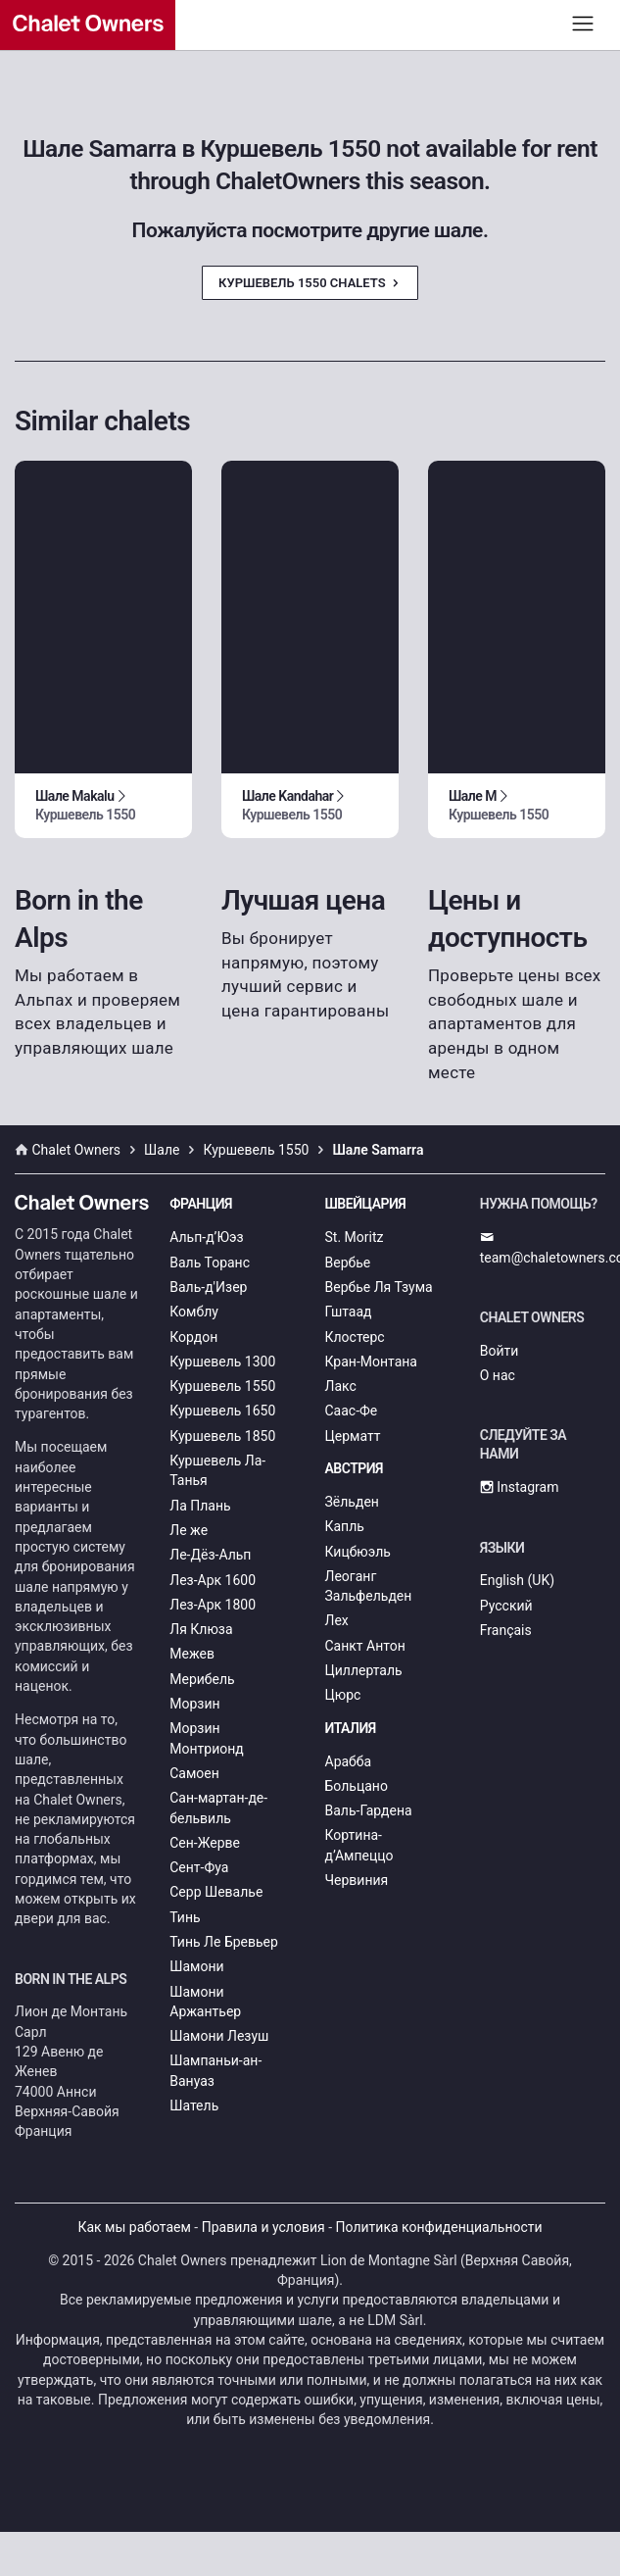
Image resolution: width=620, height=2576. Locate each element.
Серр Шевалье (215, 1892)
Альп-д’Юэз (206, 1237)
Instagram (519, 1487)
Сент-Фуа (198, 1867)
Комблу (193, 1311)
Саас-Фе (351, 1410)
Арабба (348, 1761)
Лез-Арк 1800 (212, 1604)
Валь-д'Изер (208, 1287)
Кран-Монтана (371, 1361)
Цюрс (343, 1695)
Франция (200, 1204)
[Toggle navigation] (583, 23)
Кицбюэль (358, 1552)
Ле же (188, 1530)
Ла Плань (199, 1505)
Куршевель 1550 (222, 1386)
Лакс (341, 1386)
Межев (192, 1653)
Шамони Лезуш (218, 2036)
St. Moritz (354, 1237)
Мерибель (201, 1679)
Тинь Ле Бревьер (223, 1942)
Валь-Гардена (368, 1810)
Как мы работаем (133, 2227)
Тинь (184, 1917)
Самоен (194, 1773)
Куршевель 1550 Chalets (310, 282)
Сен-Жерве (204, 1843)
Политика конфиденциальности (439, 2227)
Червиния (357, 1880)
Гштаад (348, 1311)
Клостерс (355, 1337)
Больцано (356, 1786)
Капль (344, 1526)
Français (506, 1630)
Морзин (194, 1703)
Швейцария (365, 1204)
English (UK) (517, 1580)
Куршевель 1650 (222, 1410)
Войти (499, 1351)
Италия (350, 1728)
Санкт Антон (365, 1646)
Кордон (193, 1337)
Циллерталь (364, 1670)
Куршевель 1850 (222, 1436)
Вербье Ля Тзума (379, 1287)
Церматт (353, 1436)
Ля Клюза (200, 1629)
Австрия (354, 1468)
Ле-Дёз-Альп (210, 1554)
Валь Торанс (209, 1262)
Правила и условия (263, 2227)
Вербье (348, 1262)
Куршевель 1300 (222, 1361)
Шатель (193, 2105)
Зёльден (352, 1502)
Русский (506, 1605)
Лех (337, 1620)
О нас (497, 1375)
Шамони (196, 1966)
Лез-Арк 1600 (212, 1580)
